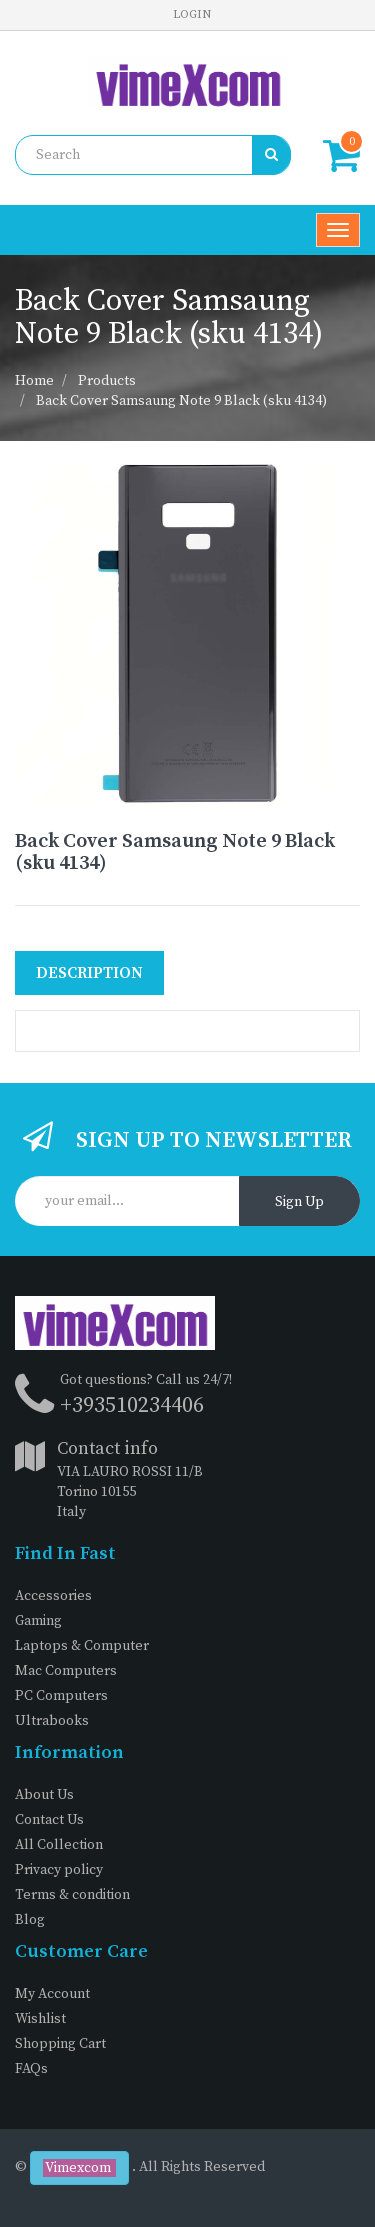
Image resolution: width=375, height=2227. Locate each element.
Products (107, 381)
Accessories (53, 1596)
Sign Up (299, 1202)
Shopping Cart (60, 2044)
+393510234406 (132, 1405)
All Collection (59, 1845)
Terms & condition (72, 1895)
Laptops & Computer (82, 1646)
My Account (52, 1994)
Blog (30, 1920)
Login (192, 14)
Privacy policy (59, 1870)
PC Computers (61, 1696)
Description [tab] (89, 973)
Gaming (38, 1621)
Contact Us (49, 1820)
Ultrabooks (52, 1721)
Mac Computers (66, 1671)
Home (34, 381)
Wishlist (40, 2019)
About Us (44, 1795)
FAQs (31, 2069)
